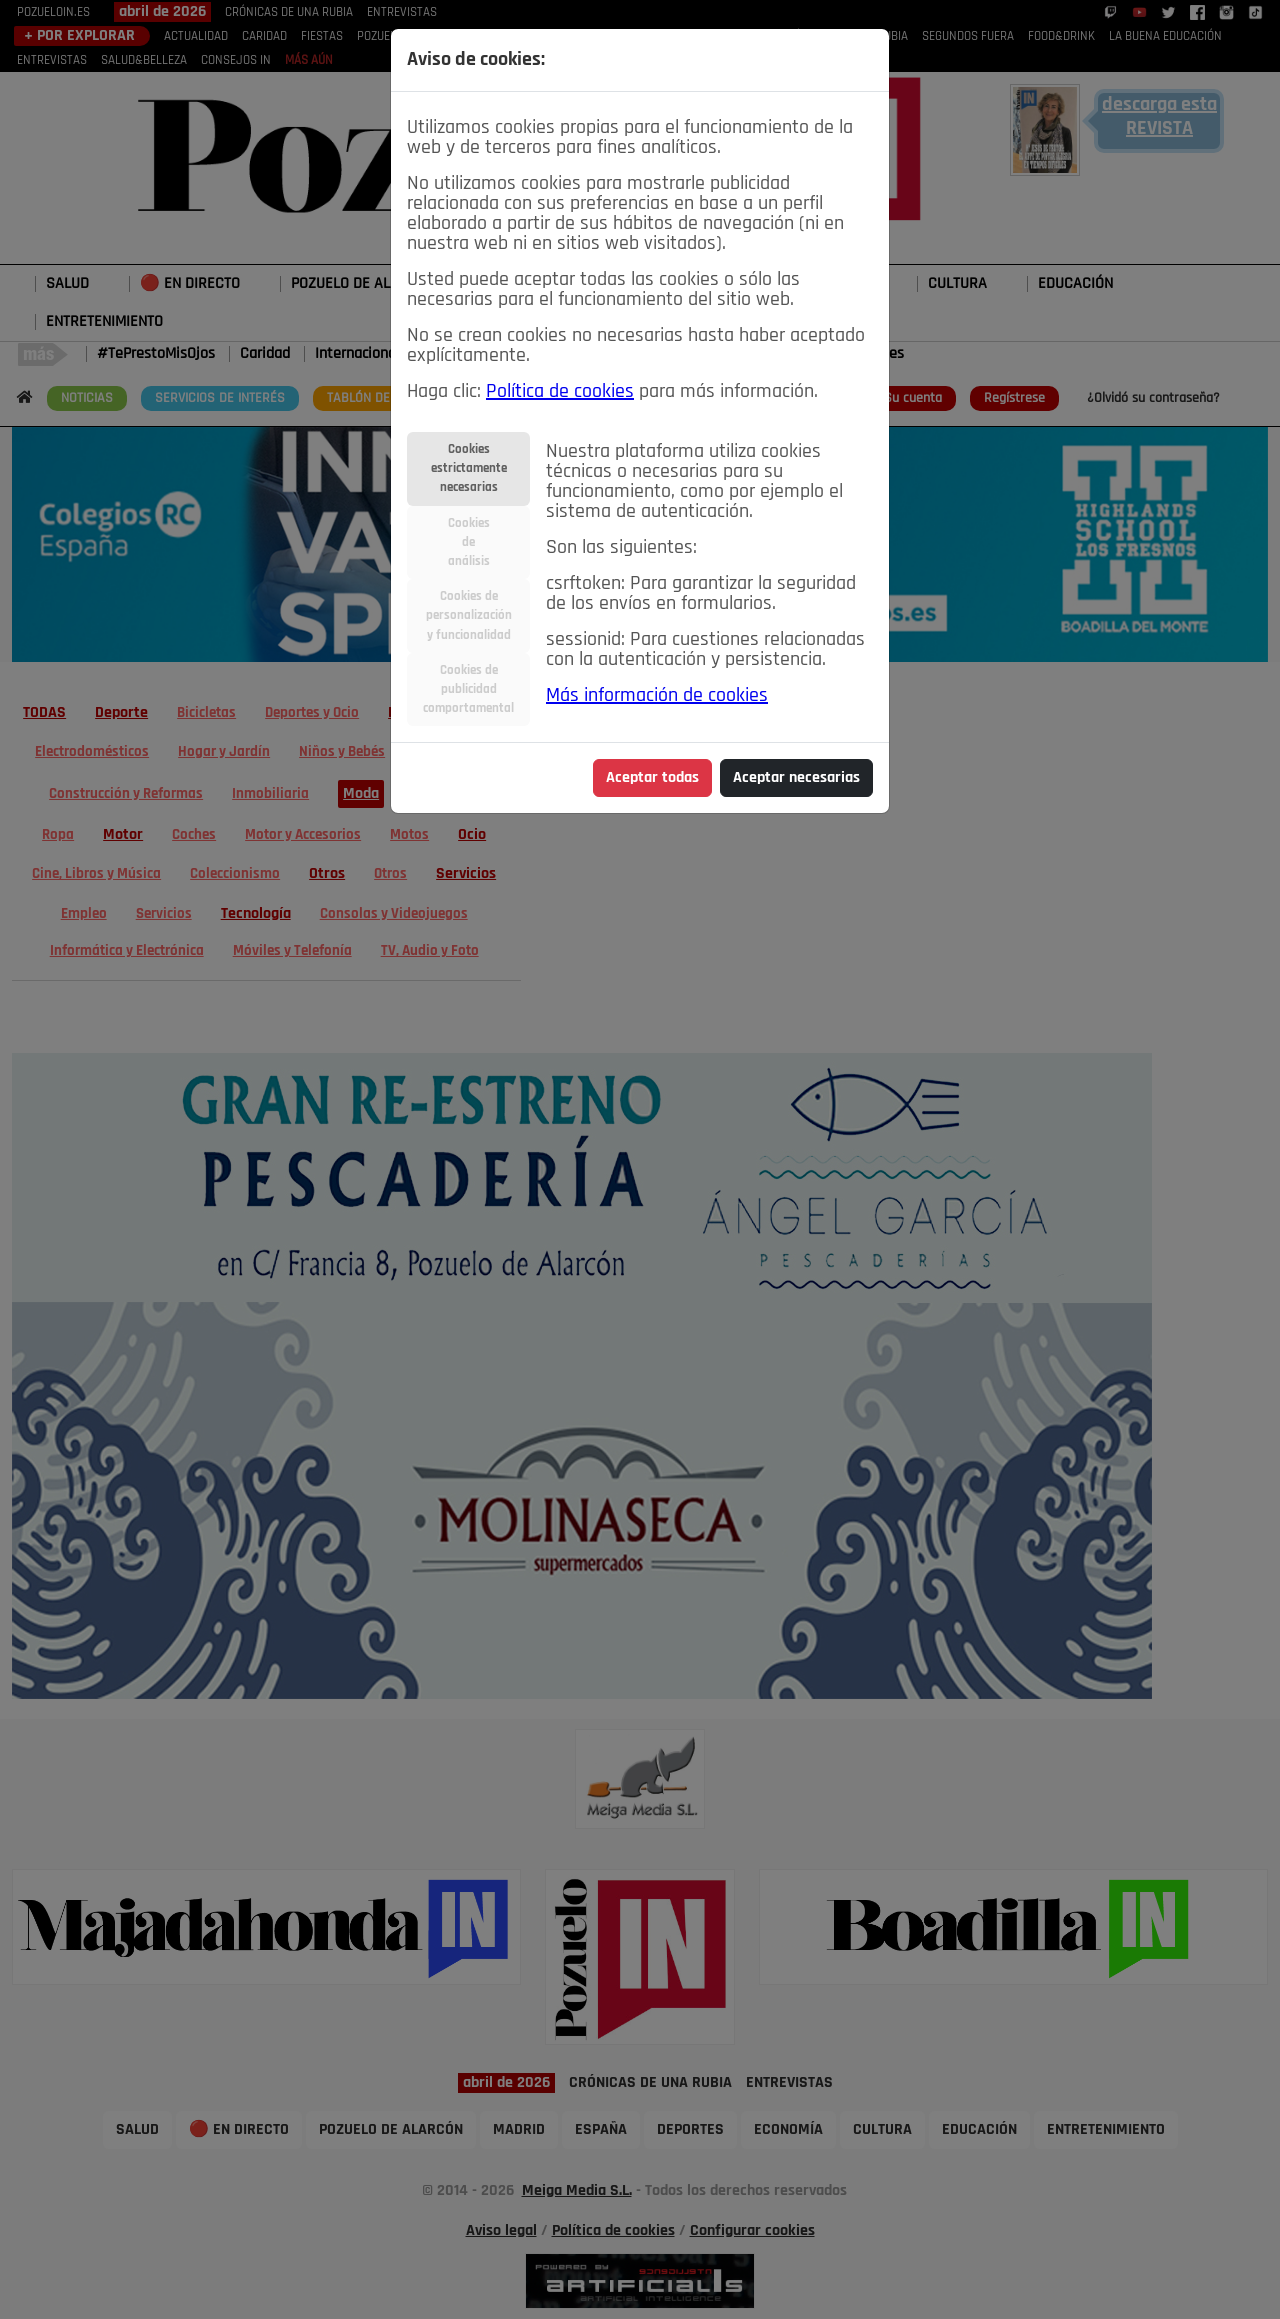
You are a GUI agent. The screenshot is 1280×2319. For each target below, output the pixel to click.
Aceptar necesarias (796, 778)
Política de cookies (560, 392)
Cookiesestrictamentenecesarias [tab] (469, 468)
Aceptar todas (652, 778)
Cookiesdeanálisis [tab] (469, 542)
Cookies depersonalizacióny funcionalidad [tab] (469, 615)
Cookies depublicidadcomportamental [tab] (468, 689)
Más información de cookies (657, 696)
